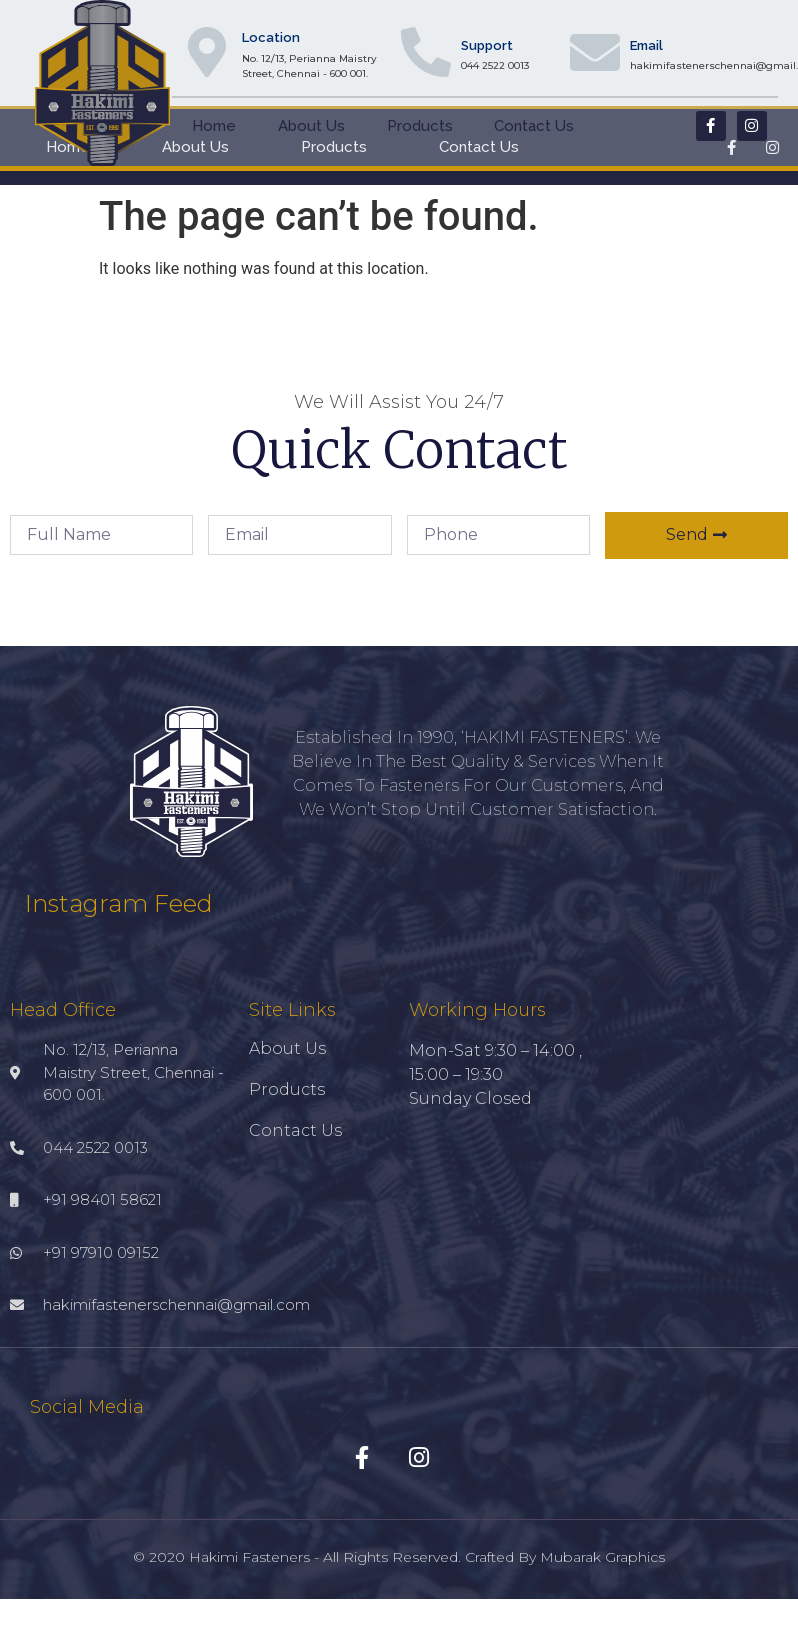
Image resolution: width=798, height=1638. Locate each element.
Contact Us (534, 126)
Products (420, 126)
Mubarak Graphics (602, 1557)
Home (214, 126)
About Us (311, 126)
